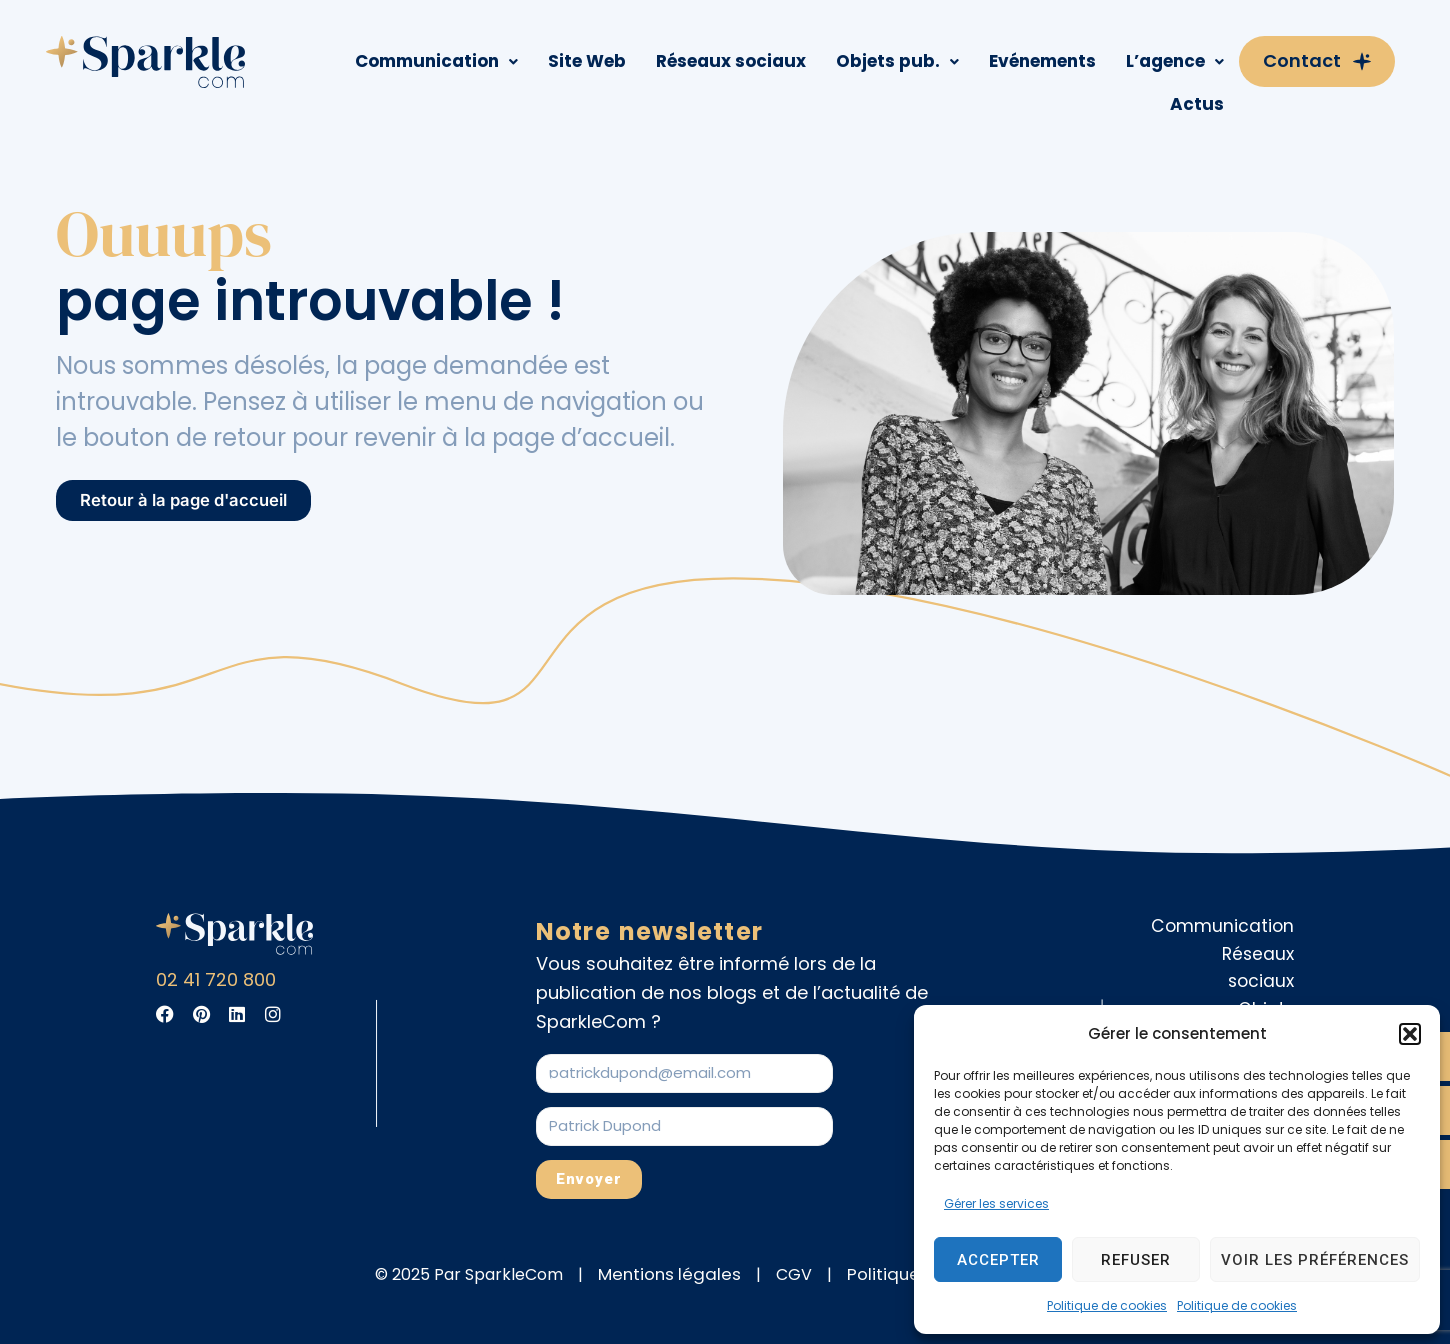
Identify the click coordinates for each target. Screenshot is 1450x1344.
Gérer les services (996, 1203)
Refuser (1136, 1260)
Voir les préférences (1315, 1260)
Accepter (998, 1260)
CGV (799, 1274)
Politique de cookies (1107, 1305)
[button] (1410, 1034)
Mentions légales (680, 1274)
